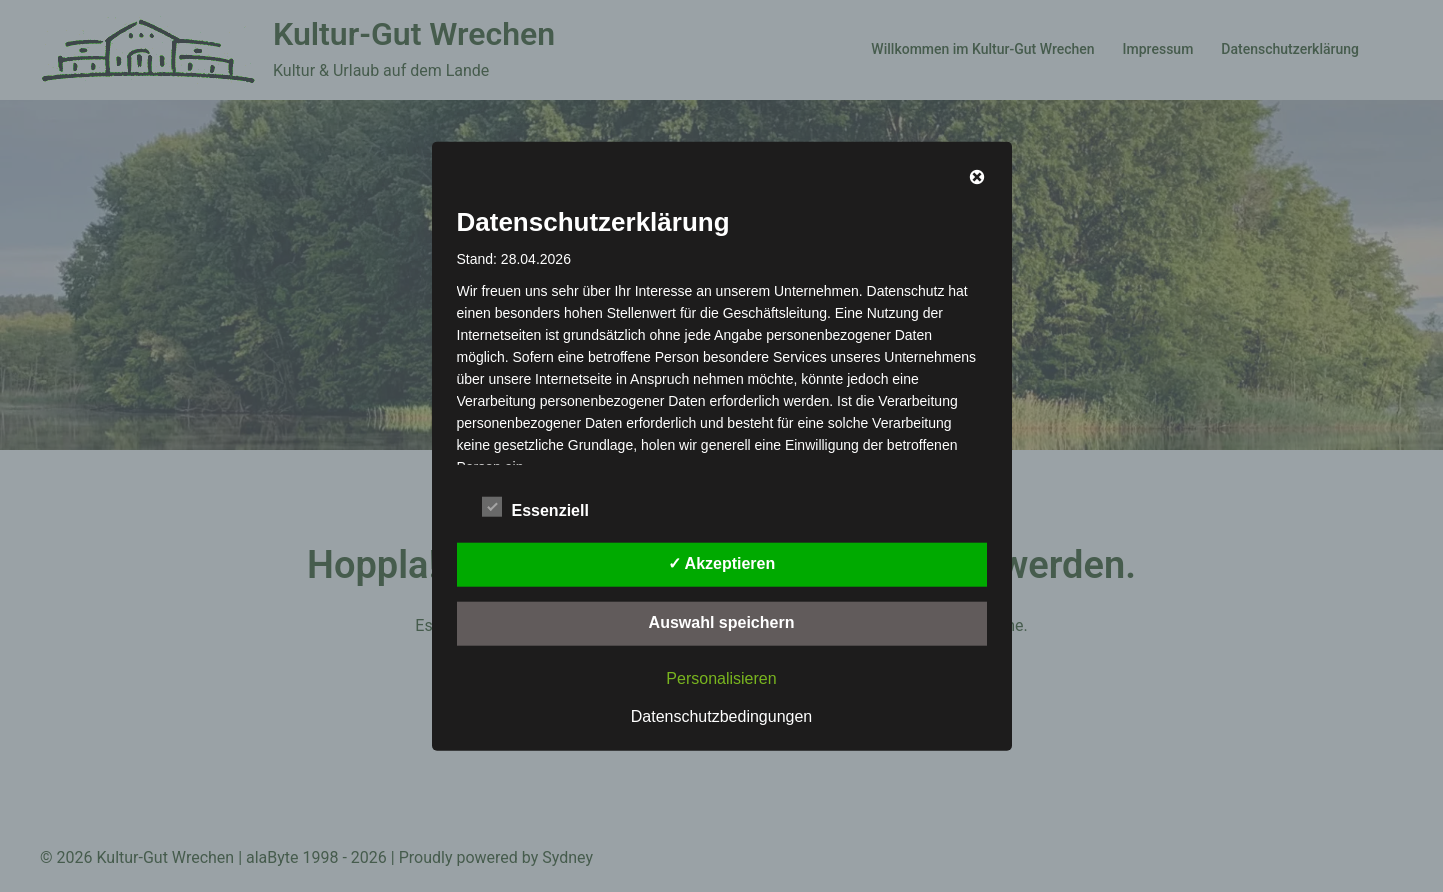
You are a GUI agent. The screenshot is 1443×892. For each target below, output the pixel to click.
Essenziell (535, 507)
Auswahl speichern (722, 621)
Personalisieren (721, 677)
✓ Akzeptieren (722, 562)
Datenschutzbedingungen (721, 715)
